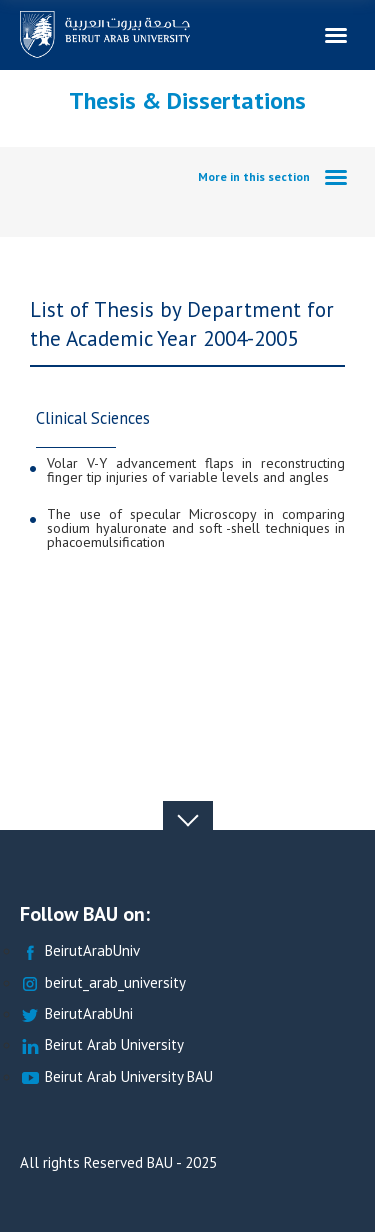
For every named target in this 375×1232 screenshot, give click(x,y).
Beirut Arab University (102, 1045)
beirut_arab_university (103, 983)
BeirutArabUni (76, 1014)
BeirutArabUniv (80, 951)
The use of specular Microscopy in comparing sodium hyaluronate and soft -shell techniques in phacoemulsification (196, 528)
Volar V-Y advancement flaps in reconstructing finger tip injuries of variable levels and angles (196, 470)
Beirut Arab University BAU (116, 1077)
